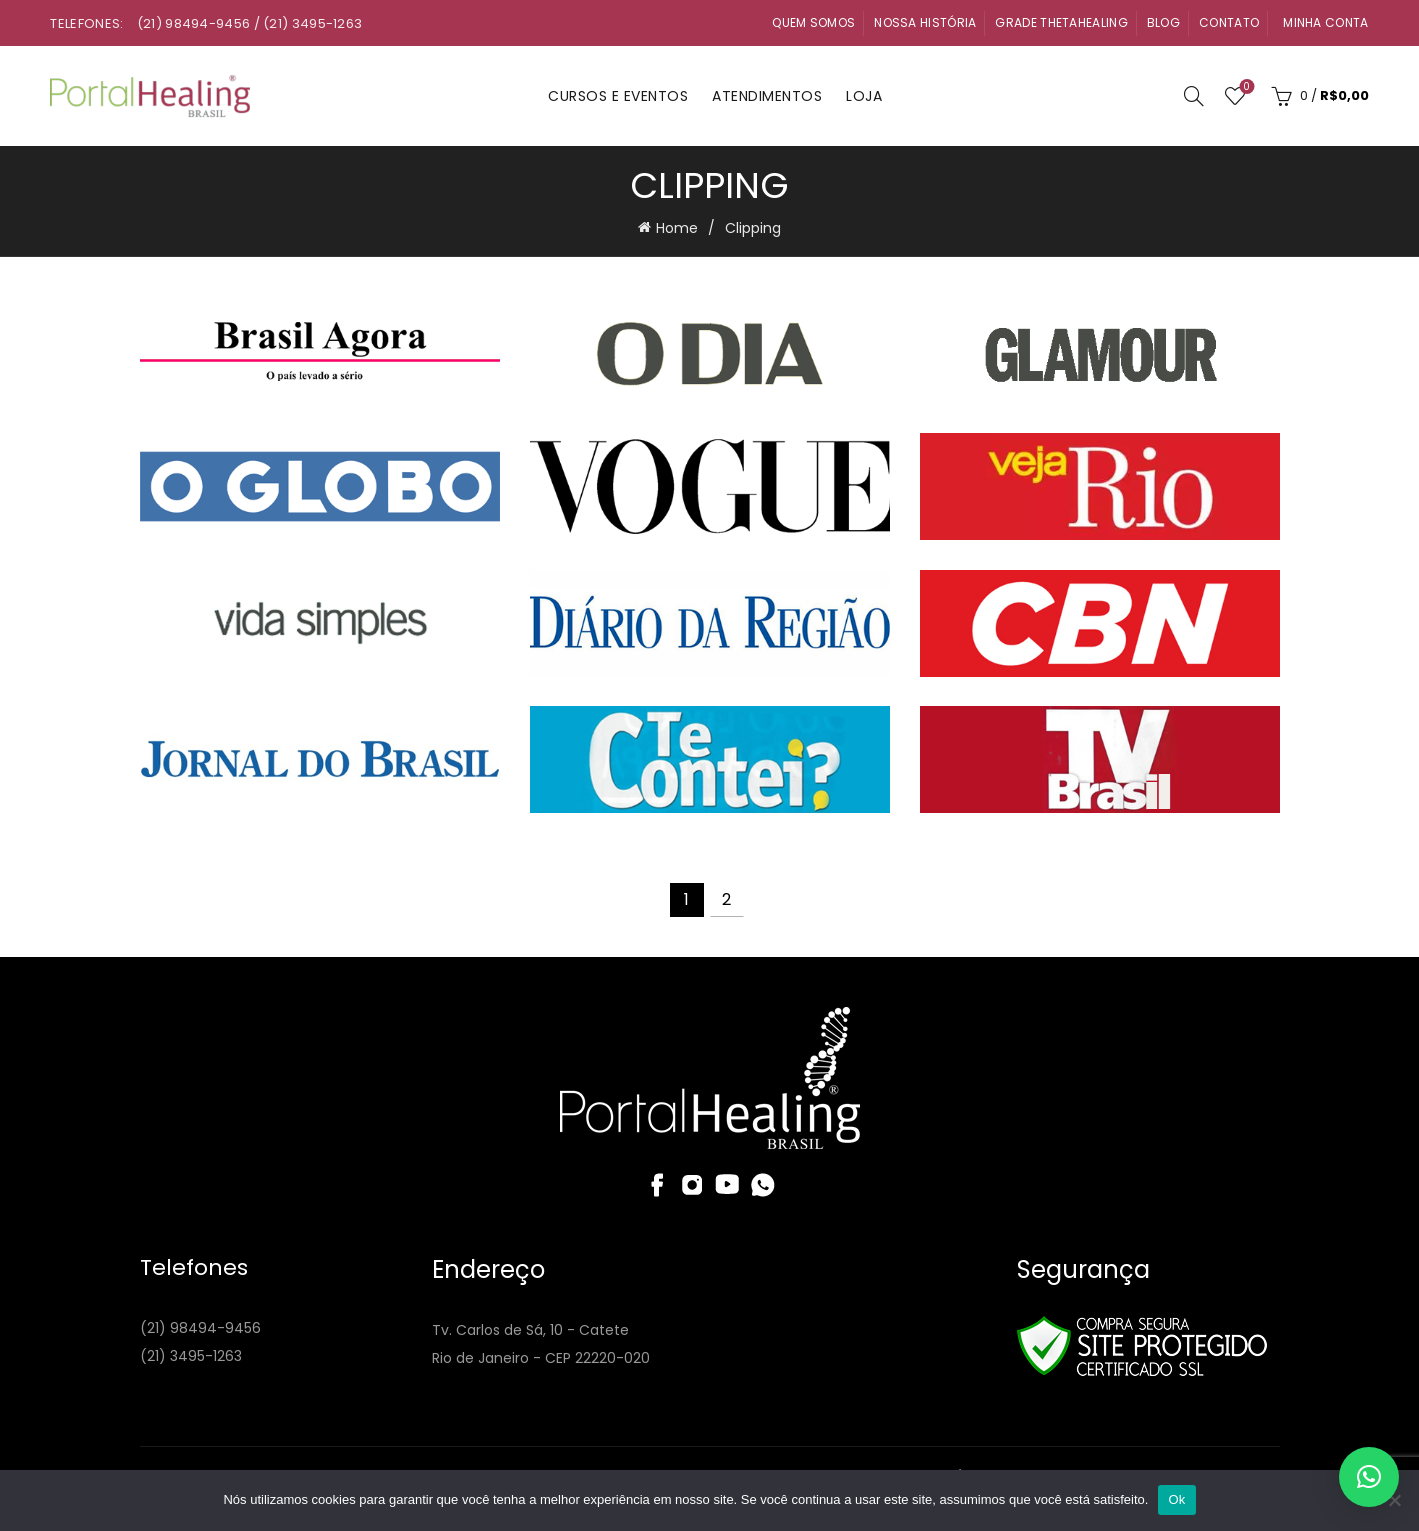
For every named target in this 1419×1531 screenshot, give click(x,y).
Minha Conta (1325, 22)
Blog (1163, 22)
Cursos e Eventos (618, 96)
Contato (1229, 22)
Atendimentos (767, 96)
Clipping (753, 228)
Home (677, 228)
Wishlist (1244, 87)
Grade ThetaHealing (1061, 22)
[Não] (1394, 1500)
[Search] (1194, 96)
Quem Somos (813, 22)
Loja (864, 96)
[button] (1369, 1477)
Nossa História (925, 22)
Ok (1176, 1499)
